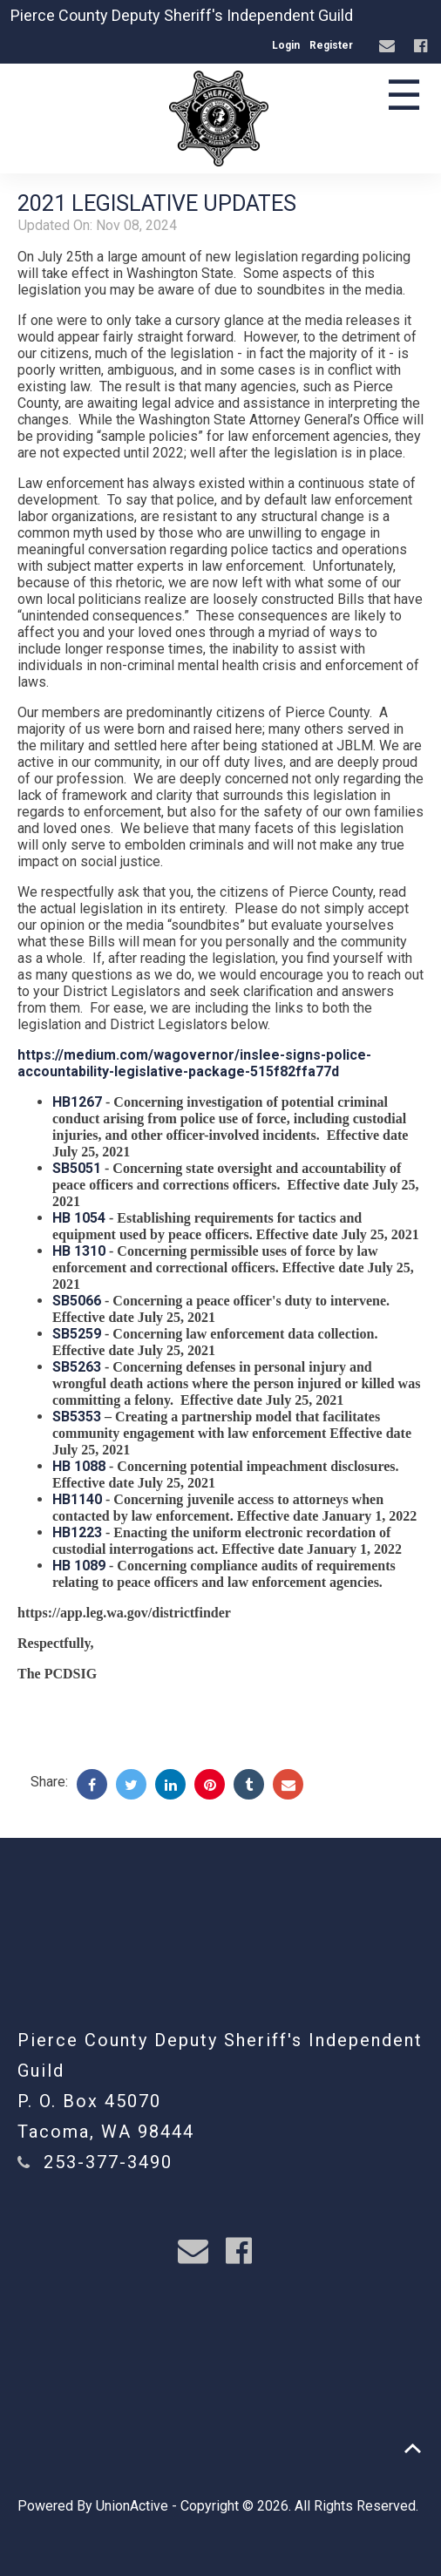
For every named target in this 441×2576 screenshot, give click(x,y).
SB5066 (76, 1300)
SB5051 (76, 1168)
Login (286, 45)
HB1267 (77, 1102)
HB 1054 (78, 1218)
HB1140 (77, 1499)
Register (331, 45)
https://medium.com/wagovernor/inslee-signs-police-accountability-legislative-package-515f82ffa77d (194, 1063)
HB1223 (77, 1532)
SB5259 (76, 1333)
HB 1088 (78, 1466)
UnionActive (132, 2506)
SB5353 (76, 1416)
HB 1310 (78, 1251)
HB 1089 (78, 1565)
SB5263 (76, 1367)
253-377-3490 (108, 2162)
